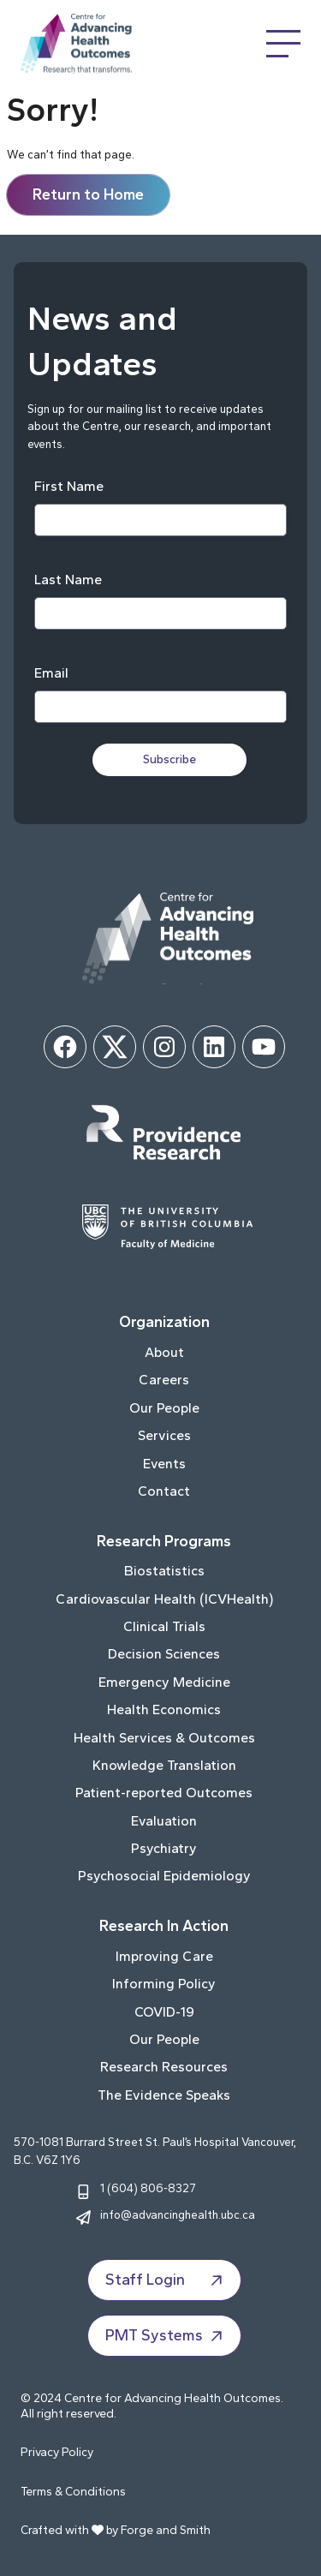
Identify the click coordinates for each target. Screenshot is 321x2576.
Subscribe (169, 759)
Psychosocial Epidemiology (164, 1876)
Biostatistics (164, 1571)
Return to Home (88, 194)
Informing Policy (164, 1983)
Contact (164, 1491)
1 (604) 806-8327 (148, 2188)
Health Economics (164, 1709)
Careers (164, 1380)
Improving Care (164, 1956)
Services (164, 1435)
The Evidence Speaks (164, 2095)
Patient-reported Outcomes (164, 1792)
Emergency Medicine (164, 1682)
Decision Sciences (164, 1654)
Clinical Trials (164, 1626)
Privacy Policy (57, 2452)
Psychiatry (164, 1848)
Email (51, 673)
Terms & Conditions (73, 2491)
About (164, 1352)
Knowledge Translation (164, 1765)
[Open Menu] (283, 44)
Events (164, 1463)
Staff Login (166, 2280)
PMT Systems (166, 2336)
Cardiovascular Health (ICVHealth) (164, 1599)
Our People (164, 1408)
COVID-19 (164, 2012)
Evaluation (164, 1821)
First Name (69, 486)
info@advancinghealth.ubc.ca (177, 2214)
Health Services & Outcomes (164, 1738)
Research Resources (164, 2067)
